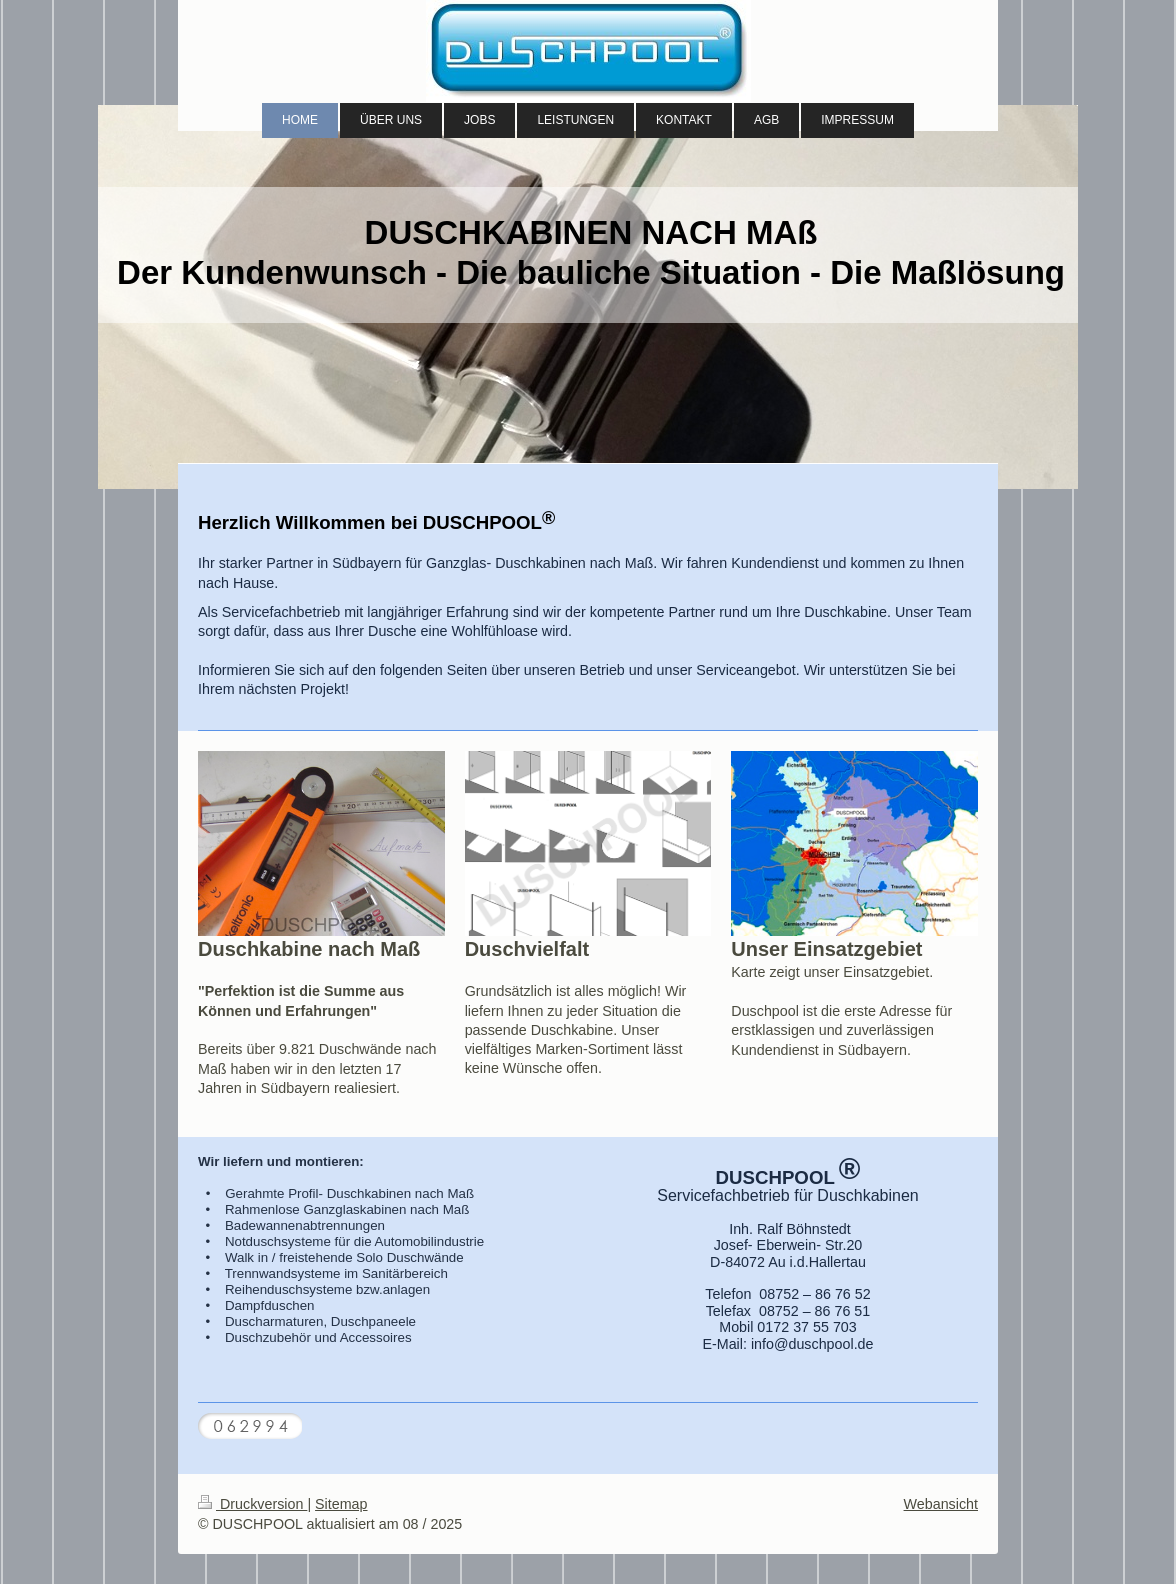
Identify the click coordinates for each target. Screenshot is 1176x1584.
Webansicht (941, 1504)
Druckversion (252, 1504)
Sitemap (341, 1504)
